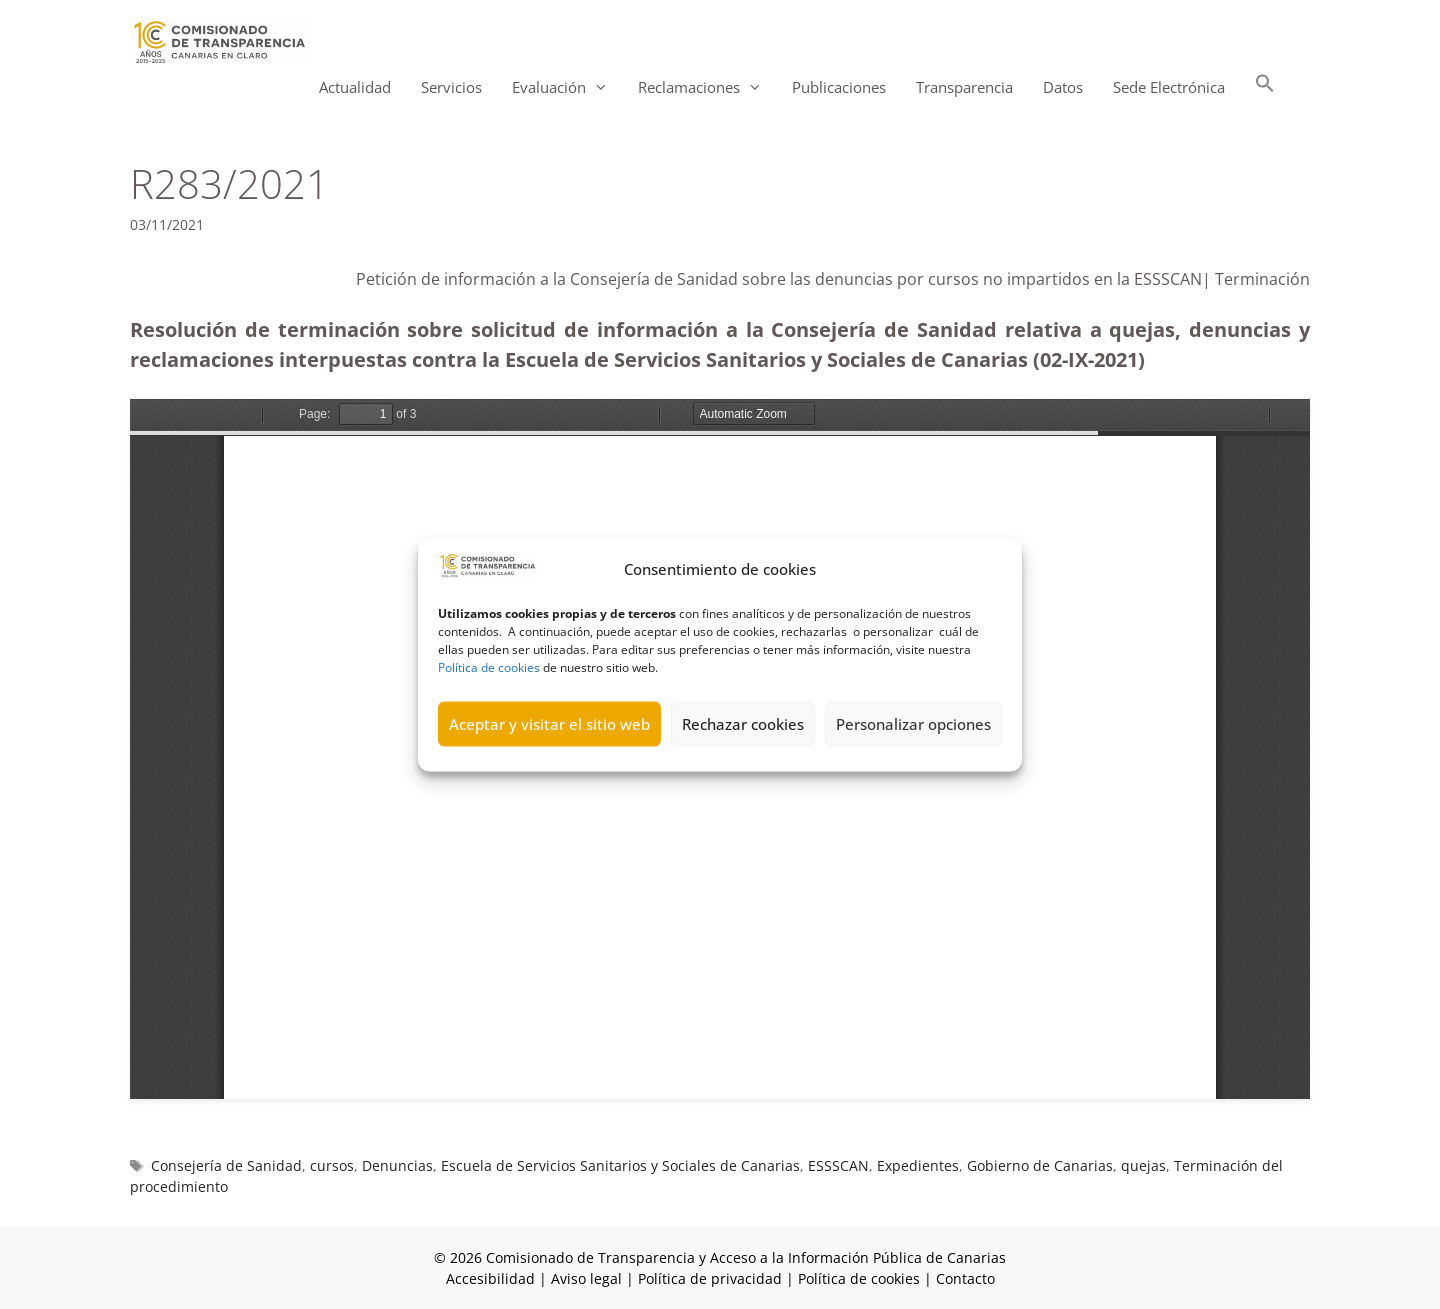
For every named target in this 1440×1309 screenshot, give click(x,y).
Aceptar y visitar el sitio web (549, 724)
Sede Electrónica (1169, 87)
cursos (332, 1165)
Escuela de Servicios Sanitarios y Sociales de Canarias (620, 1165)
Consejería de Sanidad (226, 1165)
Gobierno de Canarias (1040, 1165)
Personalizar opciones (913, 724)
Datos (1063, 87)
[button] (1265, 87)
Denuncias (397, 1165)
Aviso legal (586, 1278)
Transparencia (964, 87)
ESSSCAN (838, 1165)
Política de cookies (489, 666)
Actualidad (355, 87)
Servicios (451, 87)
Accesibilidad (492, 1278)
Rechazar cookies (743, 724)
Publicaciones (839, 87)
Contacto (965, 1278)
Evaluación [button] (567, 87)
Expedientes (918, 1165)
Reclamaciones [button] (707, 87)
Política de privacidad (710, 1278)
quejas (1143, 1165)
